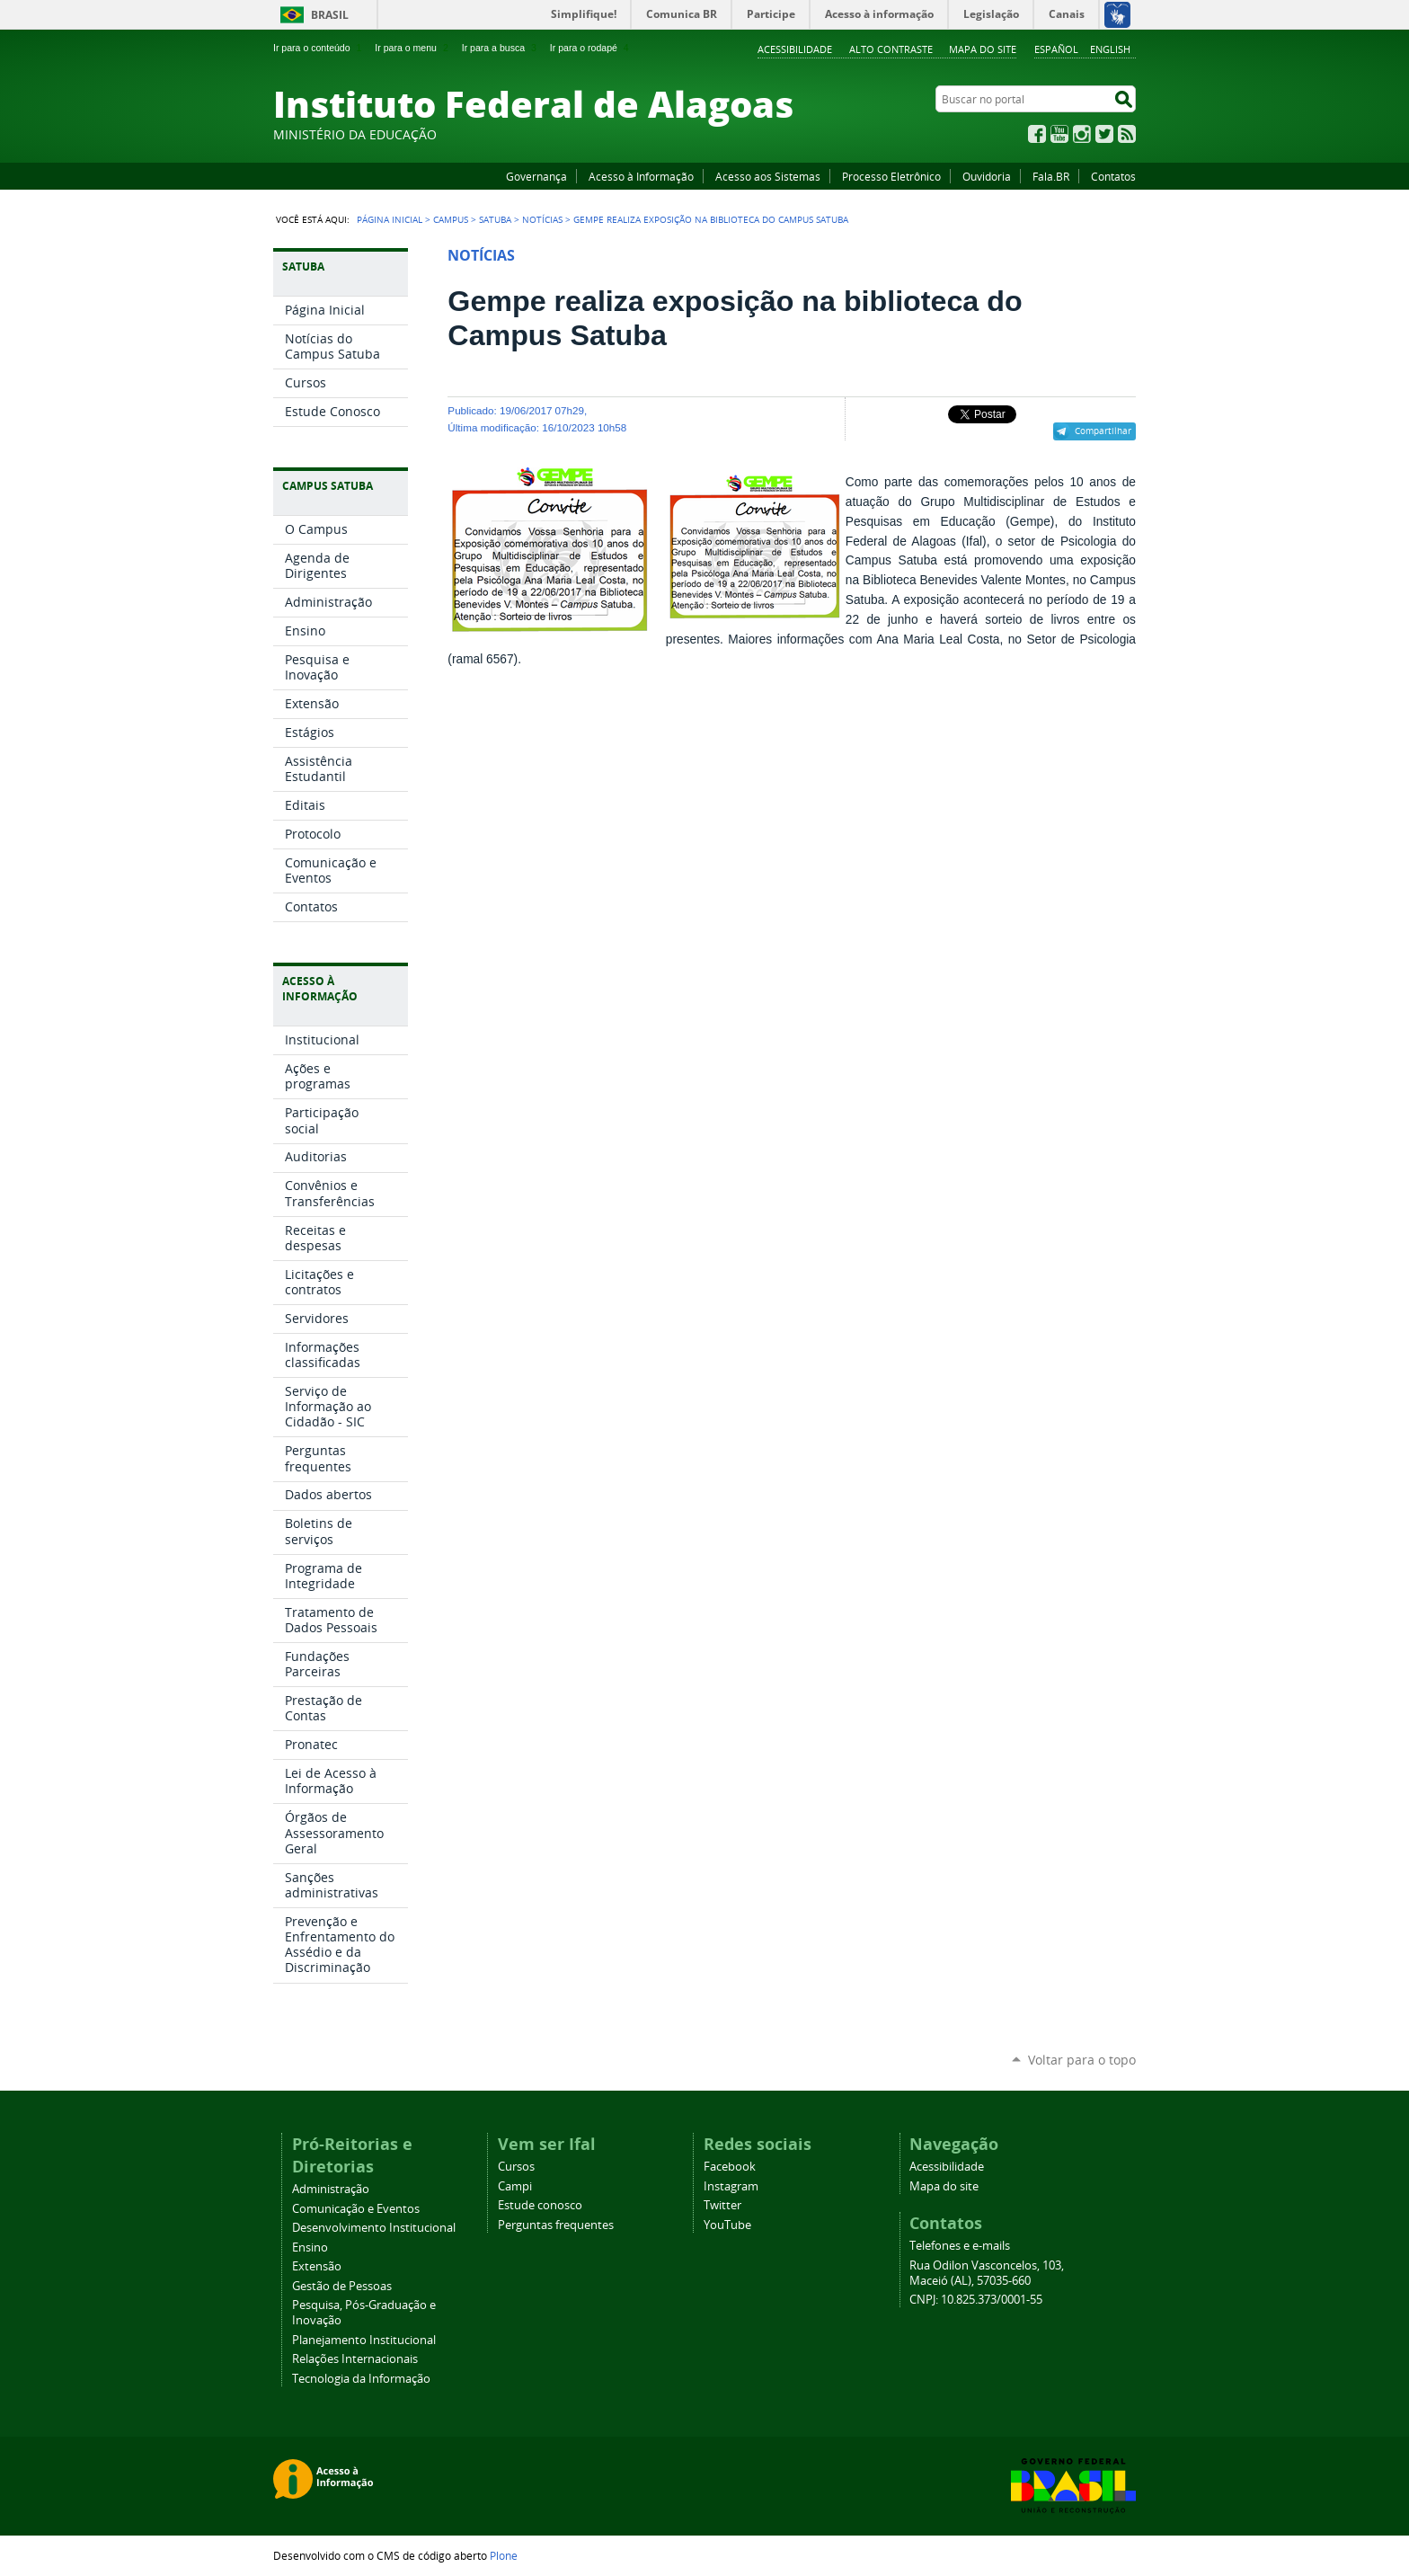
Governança (536, 176)
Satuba (495, 219)
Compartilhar (1103, 430)
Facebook (1037, 134)
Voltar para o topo (1082, 2059)
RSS (1127, 134)
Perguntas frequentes (556, 2225)
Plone (504, 2555)
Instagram (1082, 134)
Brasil (330, 14)
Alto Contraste (891, 49)
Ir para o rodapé (591, 47)
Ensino (310, 2247)
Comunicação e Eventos (356, 2208)
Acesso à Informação (641, 176)
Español (1056, 49)
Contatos (1113, 176)
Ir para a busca (501, 47)
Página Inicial (389, 219)
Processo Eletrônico (891, 176)
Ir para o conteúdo (319, 47)
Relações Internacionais (355, 2359)
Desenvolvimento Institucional (374, 2227)
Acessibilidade (795, 49)
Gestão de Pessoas (342, 2286)
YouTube (1059, 134)
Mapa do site (982, 49)
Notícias (542, 219)
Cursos (516, 2166)
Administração (330, 2189)
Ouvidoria (986, 176)
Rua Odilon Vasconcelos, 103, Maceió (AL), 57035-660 (986, 2273)
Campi (515, 2186)
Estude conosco (540, 2205)
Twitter (1104, 134)
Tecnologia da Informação (361, 2378)
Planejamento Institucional (364, 2340)
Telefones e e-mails (959, 2245)
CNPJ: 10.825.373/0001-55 (975, 2299)
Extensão (316, 2266)
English (1110, 49)
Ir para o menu (413, 47)
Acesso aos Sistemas (767, 176)
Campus (450, 219)
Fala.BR (1050, 176)
